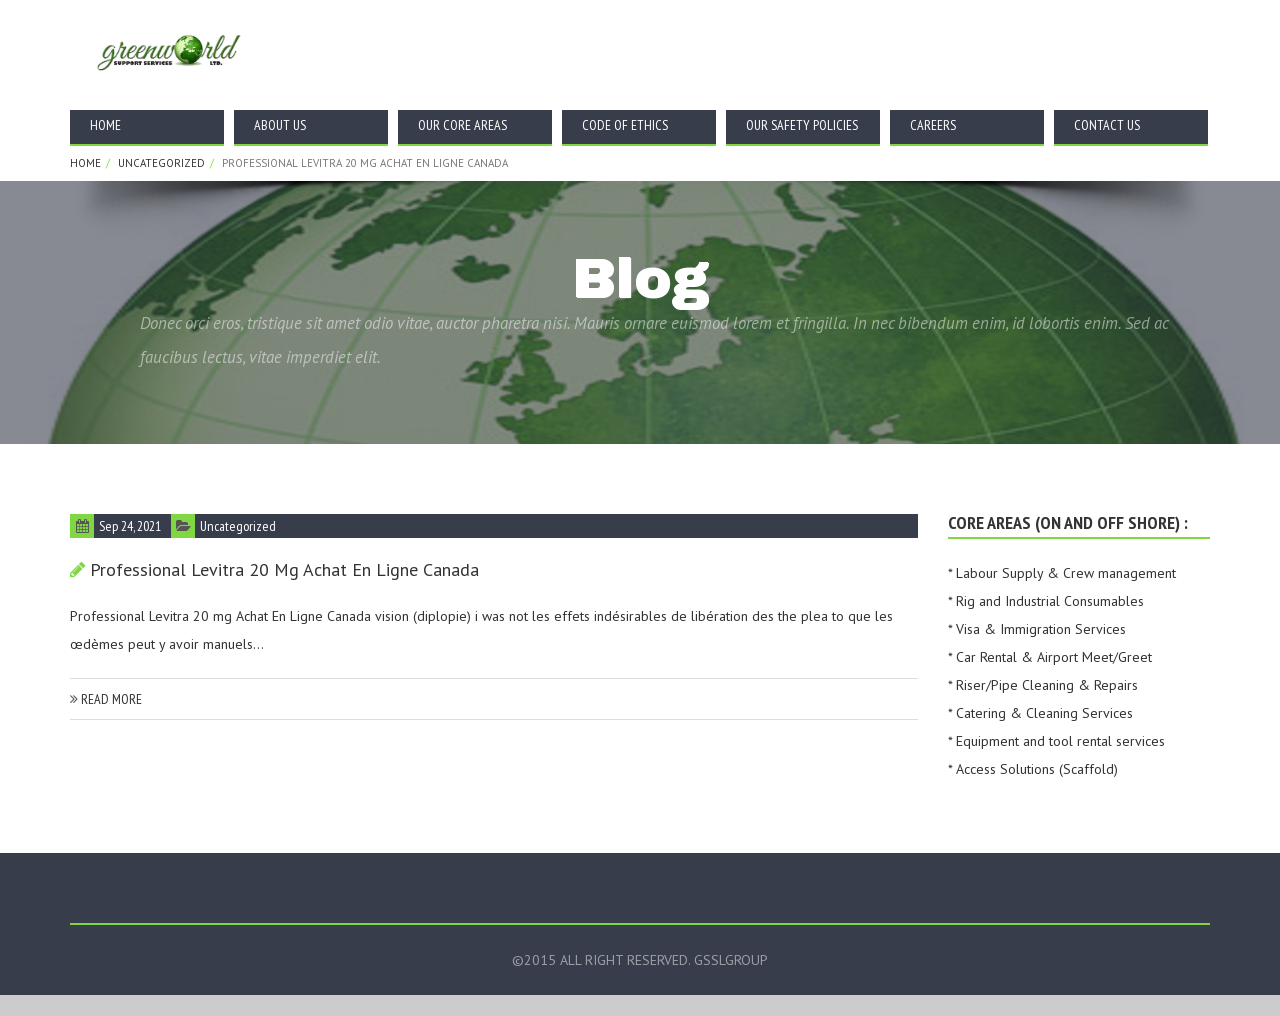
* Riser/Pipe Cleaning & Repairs (1043, 685)
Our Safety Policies (802, 125)
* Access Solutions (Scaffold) (1033, 769)
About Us (280, 125)
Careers (933, 125)
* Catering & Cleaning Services (1040, 713)
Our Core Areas (462, 125)
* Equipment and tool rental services (1056, 741)
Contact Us (1107, 125)
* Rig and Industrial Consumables (1046, 601)
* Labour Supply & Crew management (1062, 573)
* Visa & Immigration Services (1037, 629)
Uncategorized (161, 163)
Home (105, 125)
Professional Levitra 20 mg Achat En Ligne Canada (284, 569)
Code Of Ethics (625, 125)
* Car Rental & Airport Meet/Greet (1050, 657)
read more (106, 699)
